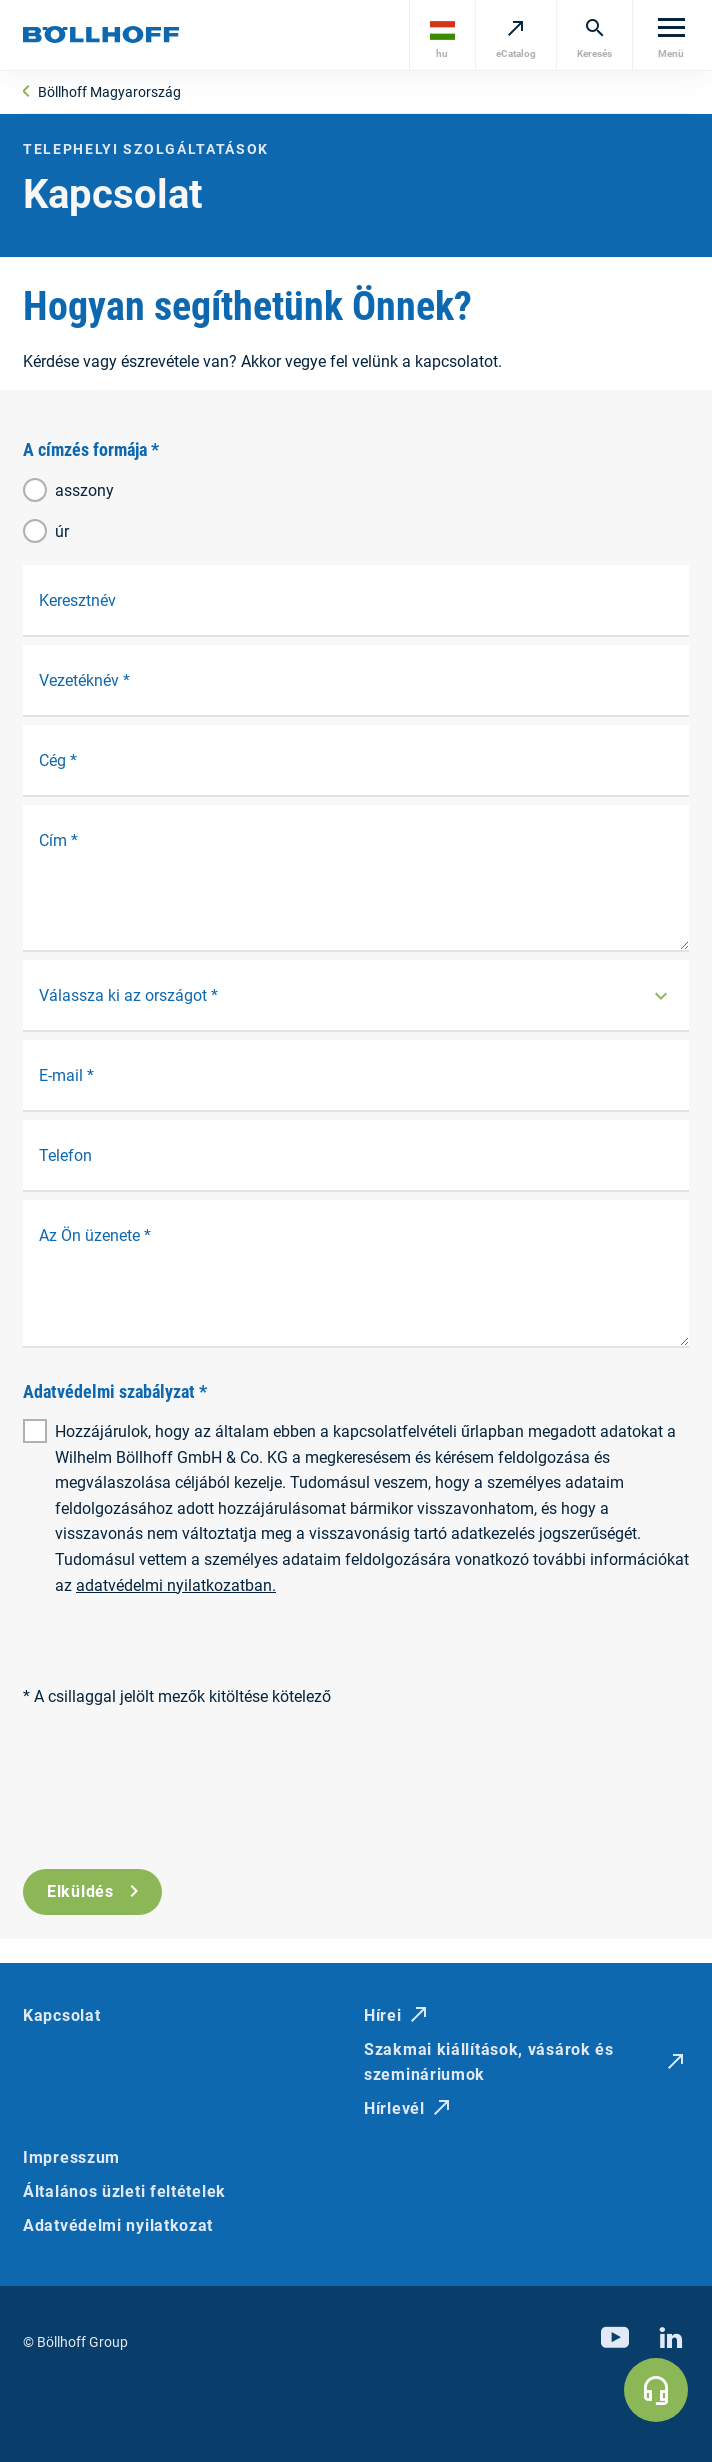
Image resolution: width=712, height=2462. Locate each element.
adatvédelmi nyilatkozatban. (176, 1585)
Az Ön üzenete (95, 1235)
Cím (58, 840)
